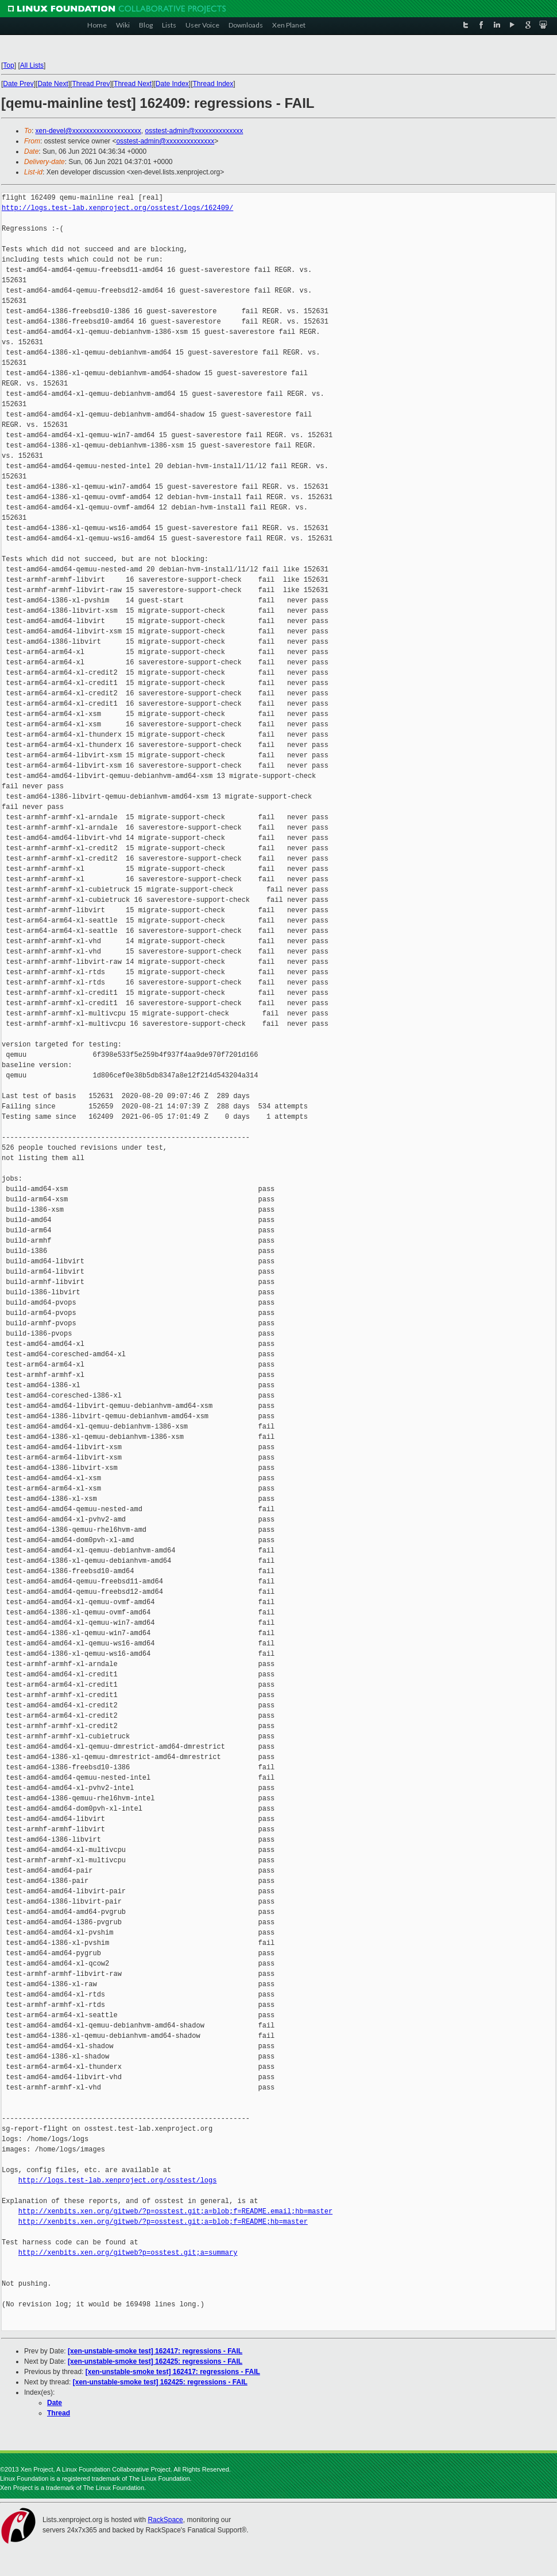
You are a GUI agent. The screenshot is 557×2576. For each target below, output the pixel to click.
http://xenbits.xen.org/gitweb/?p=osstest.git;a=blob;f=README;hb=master (163, 2222)
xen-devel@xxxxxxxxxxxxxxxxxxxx (88, 131)
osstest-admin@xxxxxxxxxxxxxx (194, 131)
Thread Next (133, 84)
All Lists (32, 65)
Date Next (52, 84)
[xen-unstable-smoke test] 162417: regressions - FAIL (155, 2351)
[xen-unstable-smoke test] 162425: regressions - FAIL (155, 2361)
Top (8, 65)
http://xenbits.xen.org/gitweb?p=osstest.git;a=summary (128, 2253)
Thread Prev (91, 84)
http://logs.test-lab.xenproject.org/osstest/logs (117, 2180)
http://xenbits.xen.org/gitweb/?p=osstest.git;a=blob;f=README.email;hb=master (175, 2211)
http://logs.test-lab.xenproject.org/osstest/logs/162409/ (117, 208)
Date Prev (18, 84)
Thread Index (213, 84)
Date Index (172, 84)
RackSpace (165, 2520)
